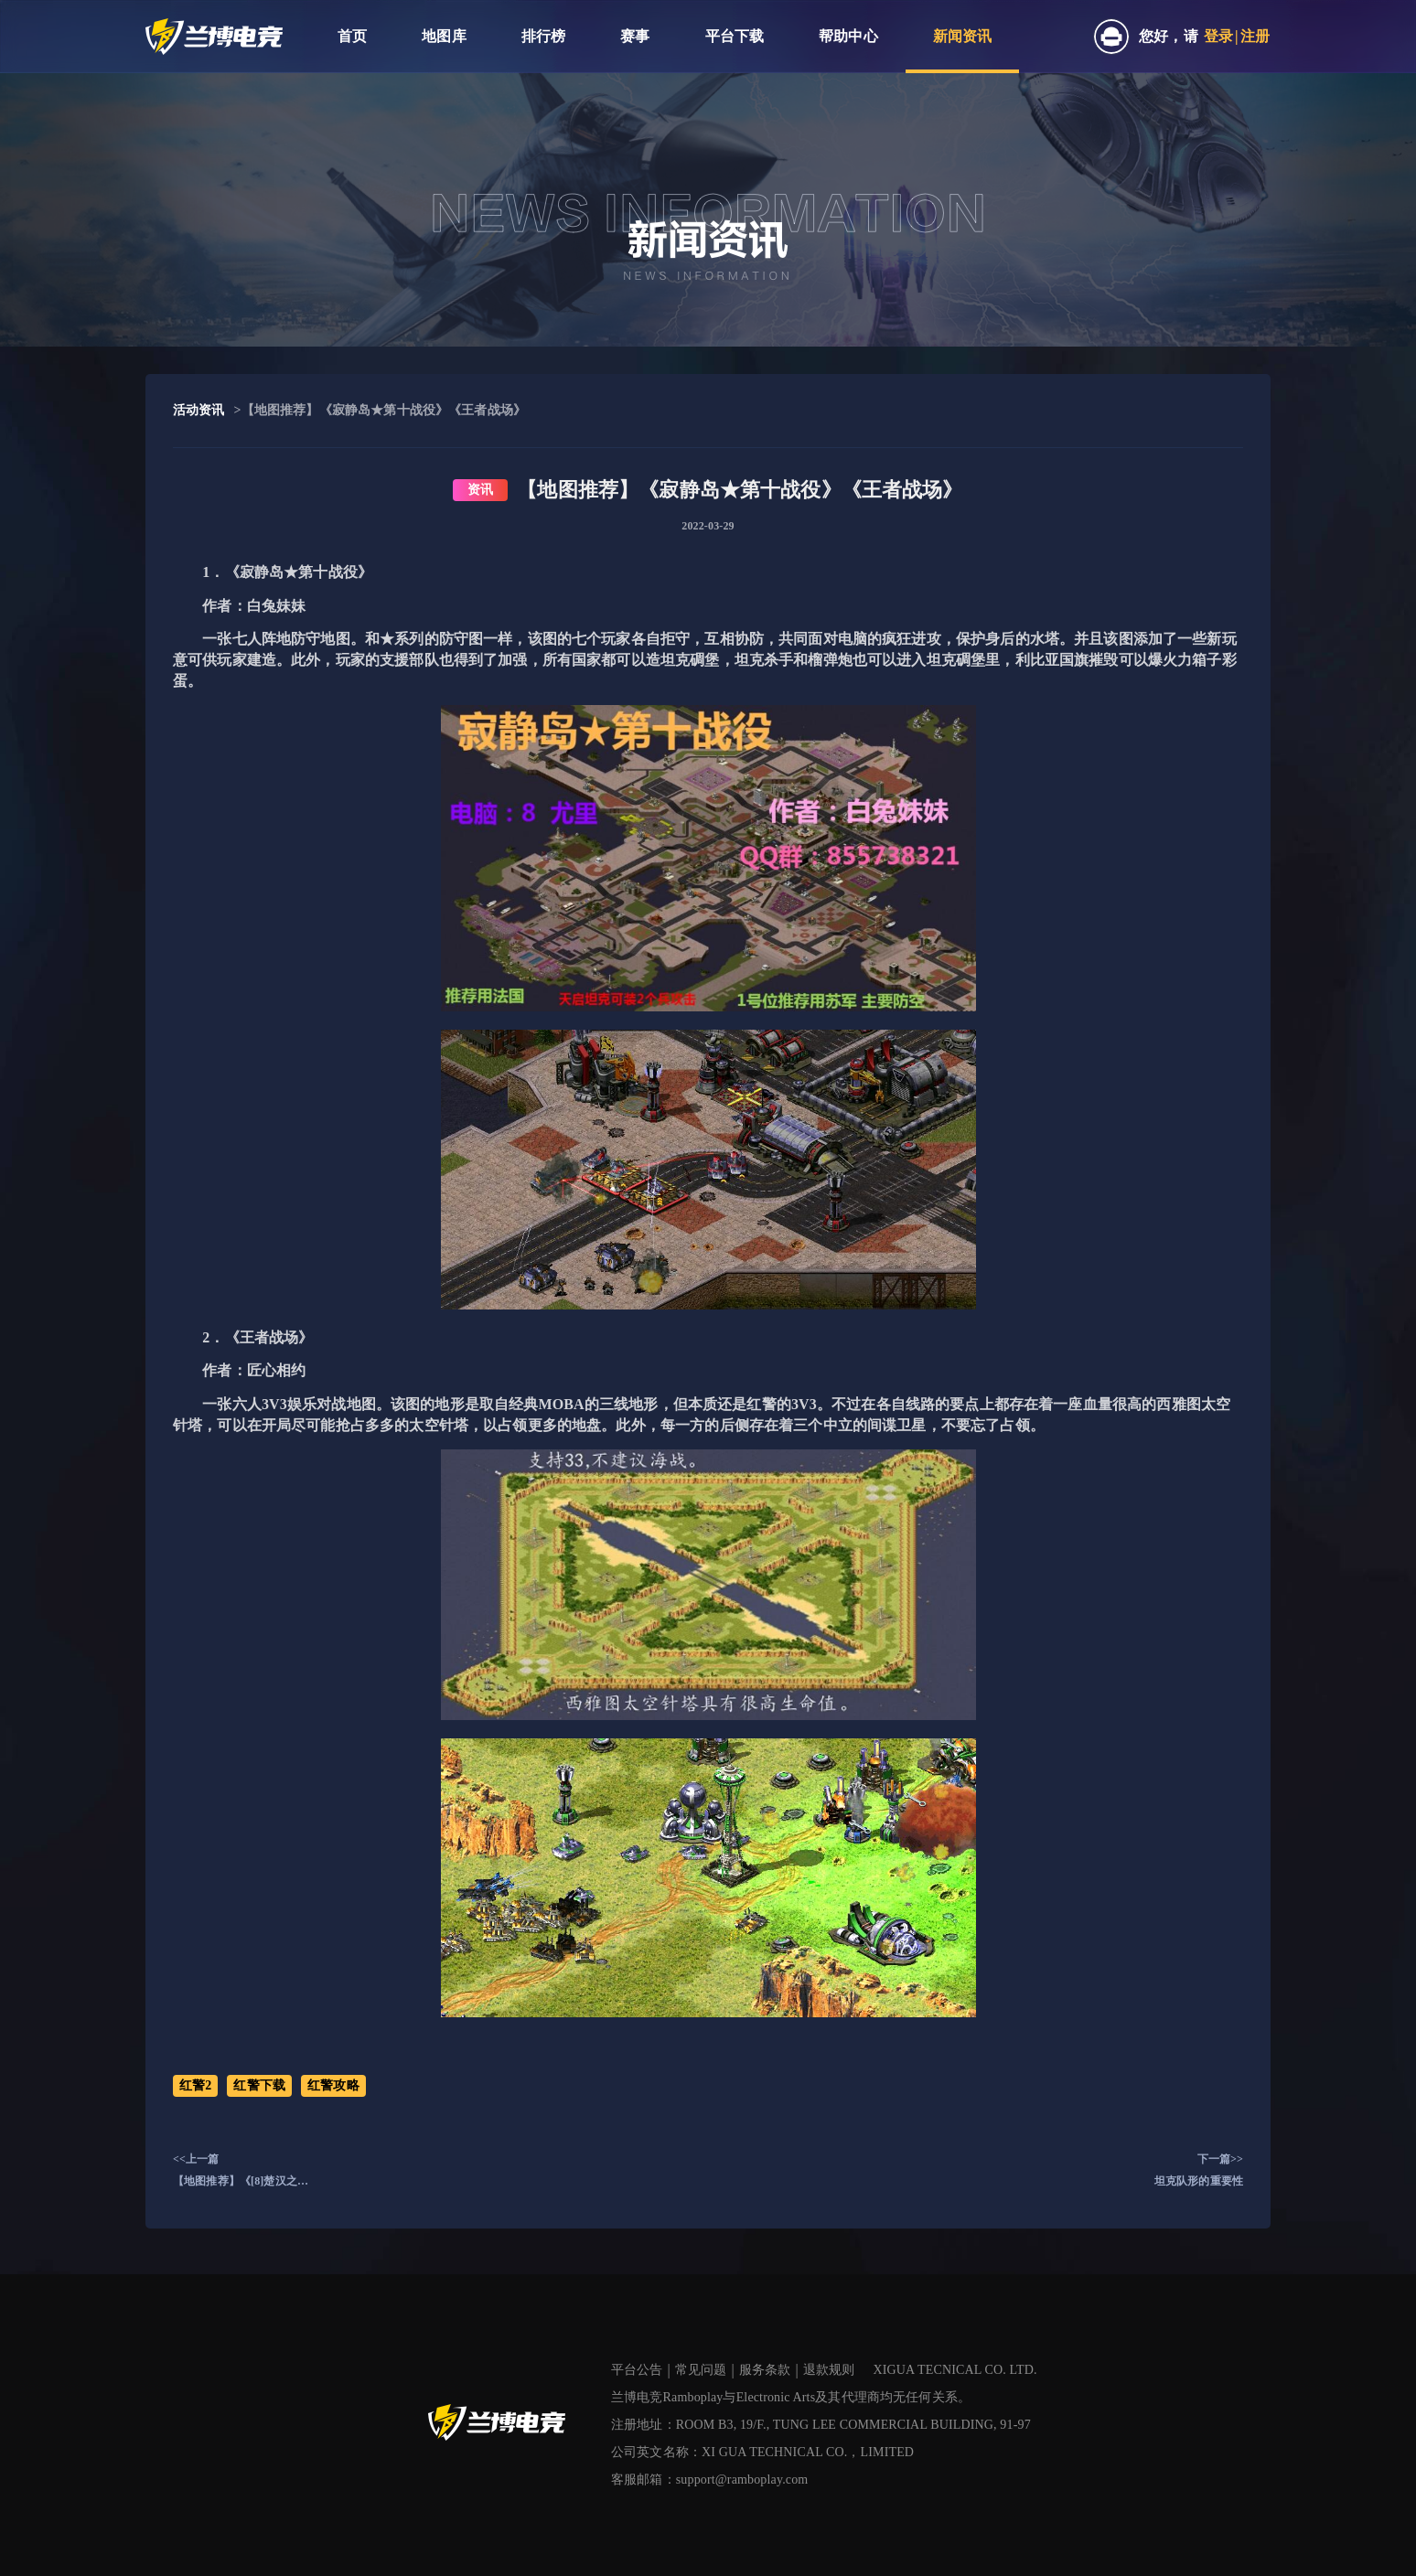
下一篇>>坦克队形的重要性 (1198, 2170)
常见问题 (701, 2370)
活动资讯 (199, 410)
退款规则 (829, 2370)
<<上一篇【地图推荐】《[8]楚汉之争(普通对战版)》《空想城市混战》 (243, 2172)
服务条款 (765, 2370)
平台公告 (637, 2370)
